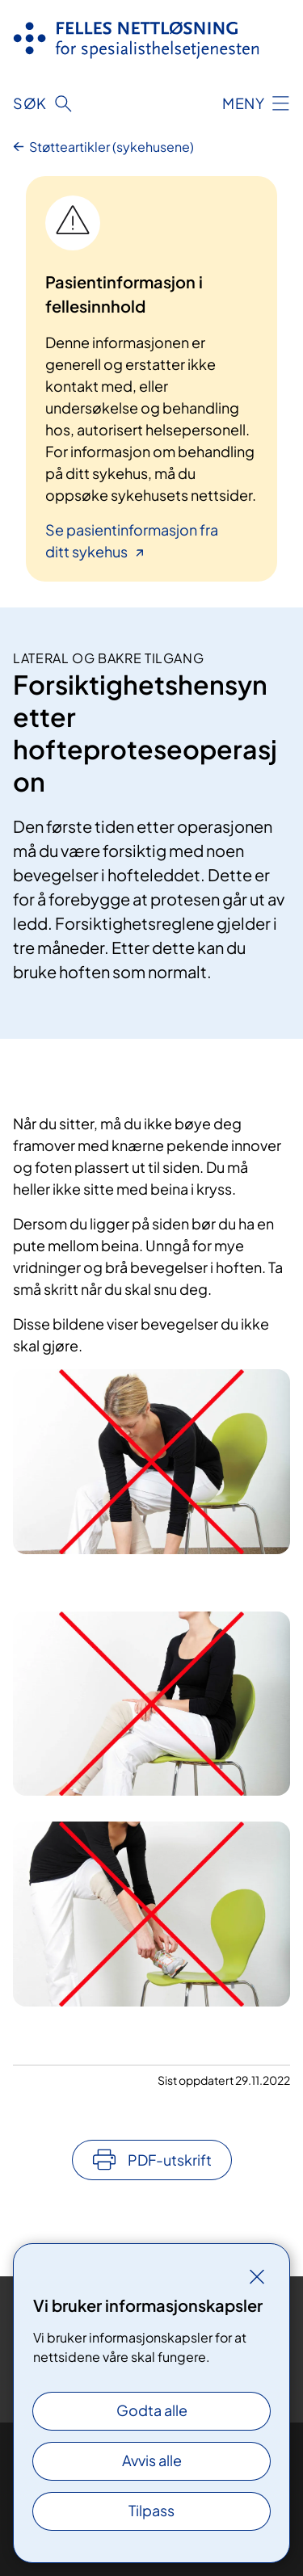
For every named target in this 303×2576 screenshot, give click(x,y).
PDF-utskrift (170, 2159)
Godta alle (151, 2410)
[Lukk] (257, 2276)
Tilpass (151, 2510)
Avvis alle (152, 2460)
